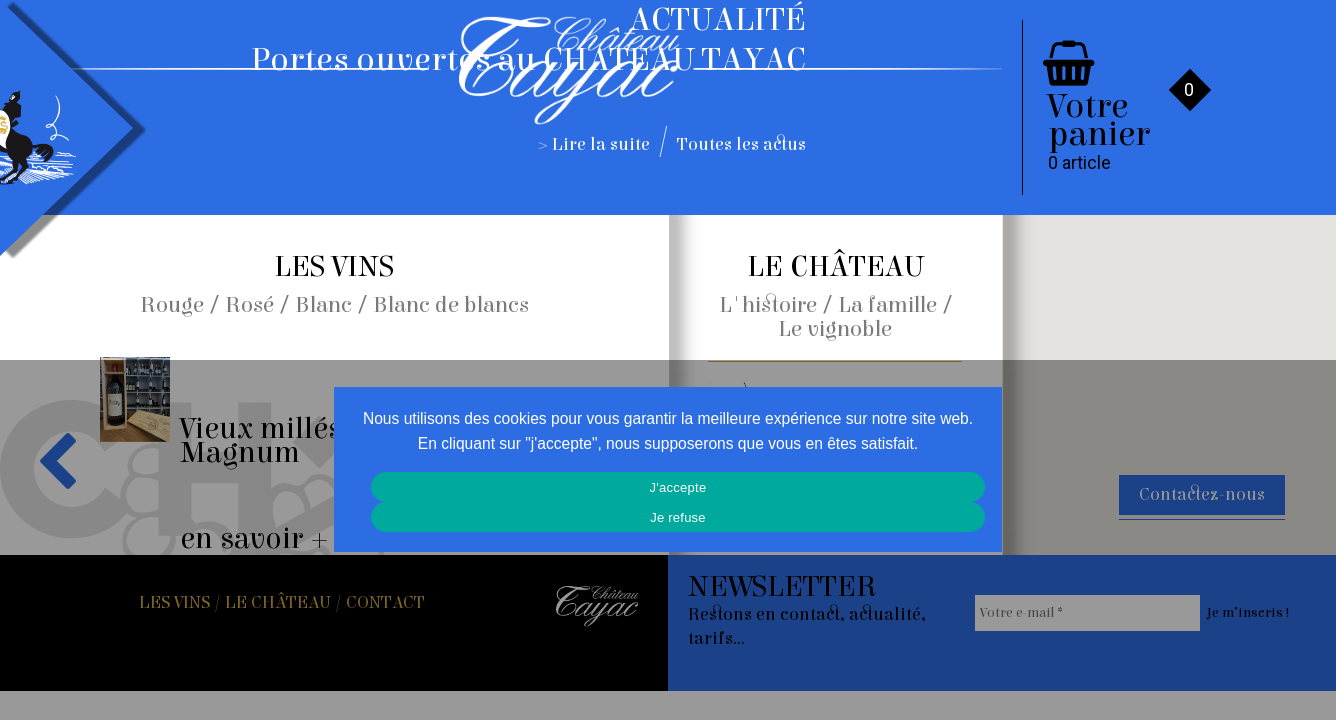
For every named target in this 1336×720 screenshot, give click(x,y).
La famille (887, 305)
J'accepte (678, 487)
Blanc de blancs (451, 305)
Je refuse (678, 517)
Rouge (172, 305)
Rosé (249, 305)
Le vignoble (835, 329)
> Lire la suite (594, 144)
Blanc (323, 305)
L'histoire (768, 305)
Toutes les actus (741, 144)
